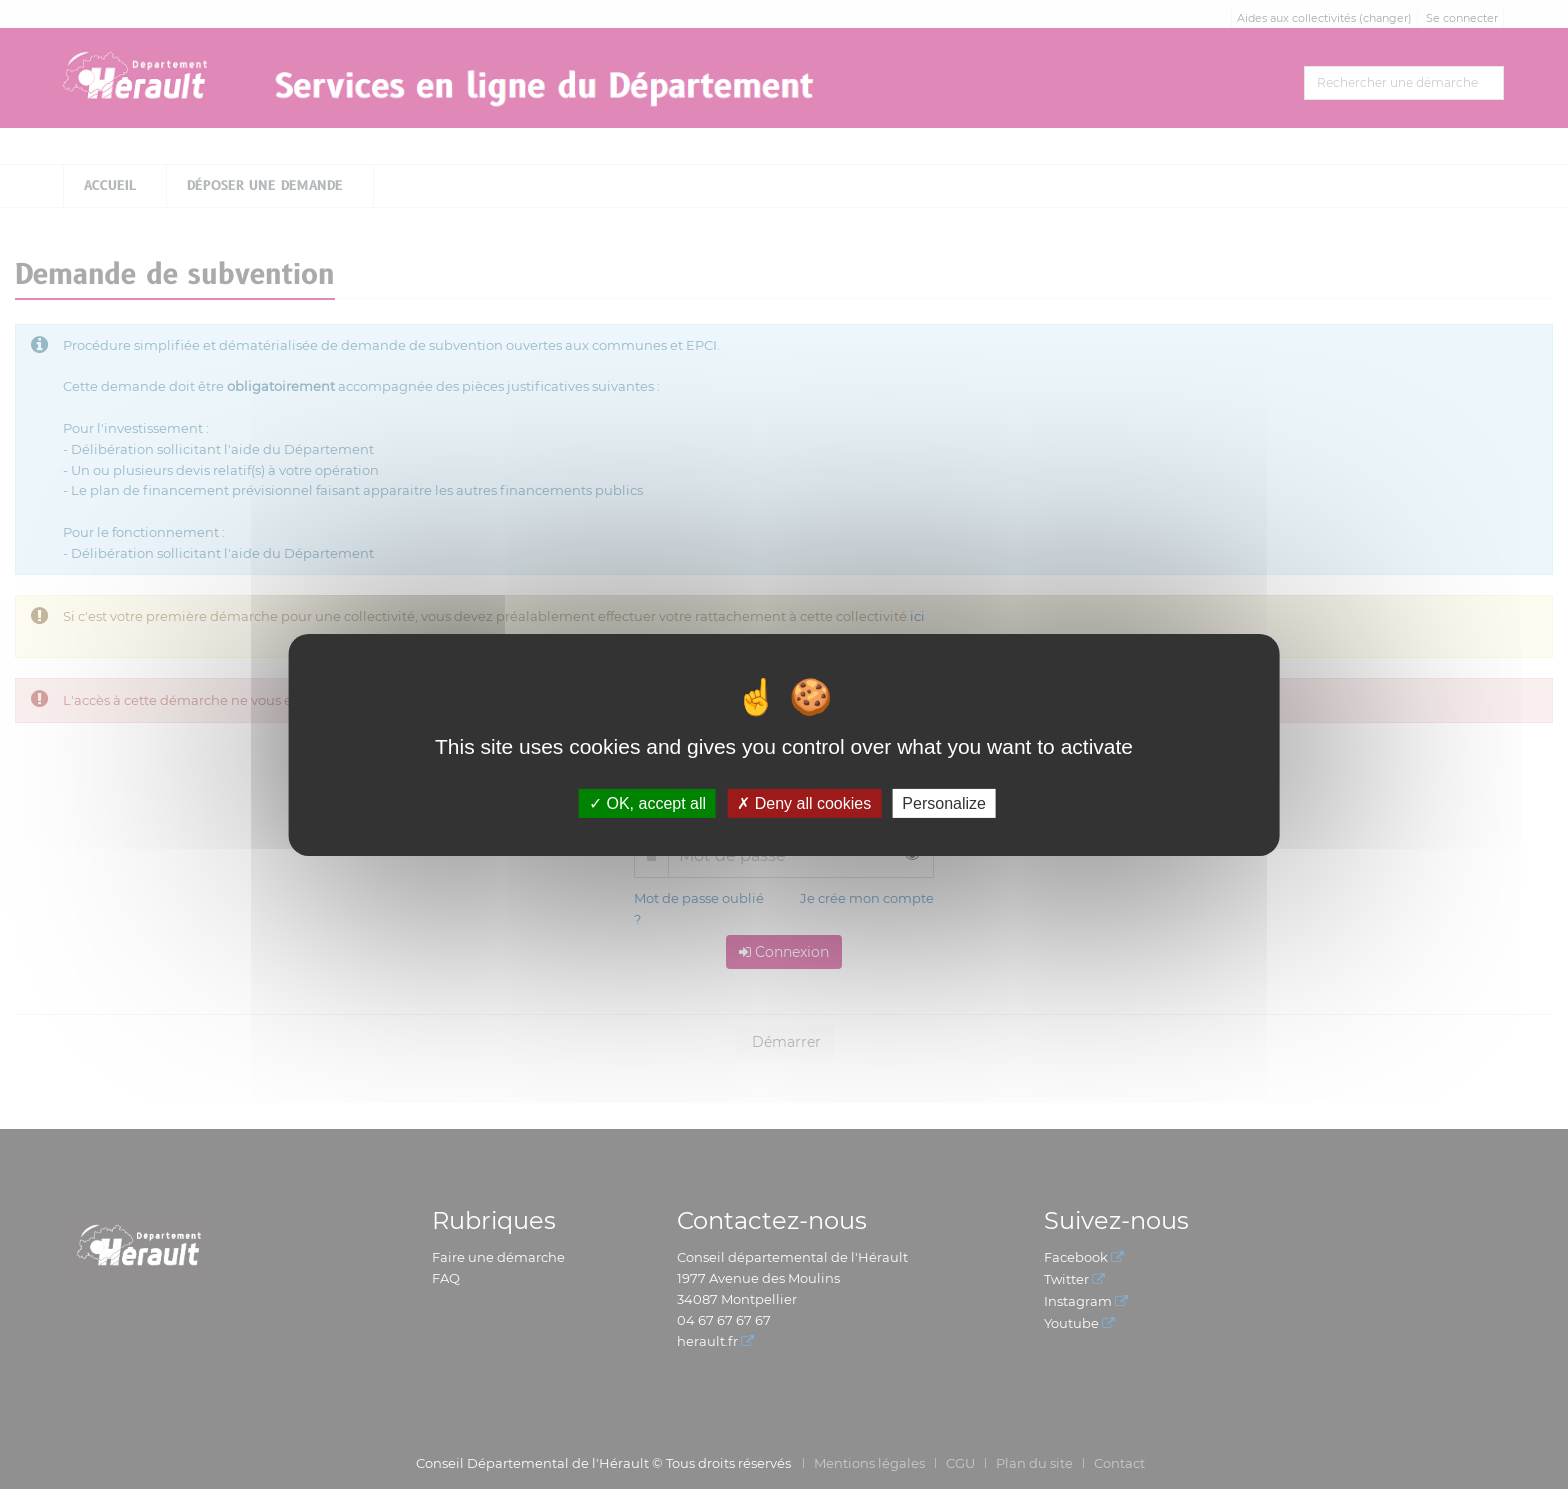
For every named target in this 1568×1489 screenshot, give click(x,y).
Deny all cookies (804, 802)
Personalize (944, 802)
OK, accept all (647, 802)
